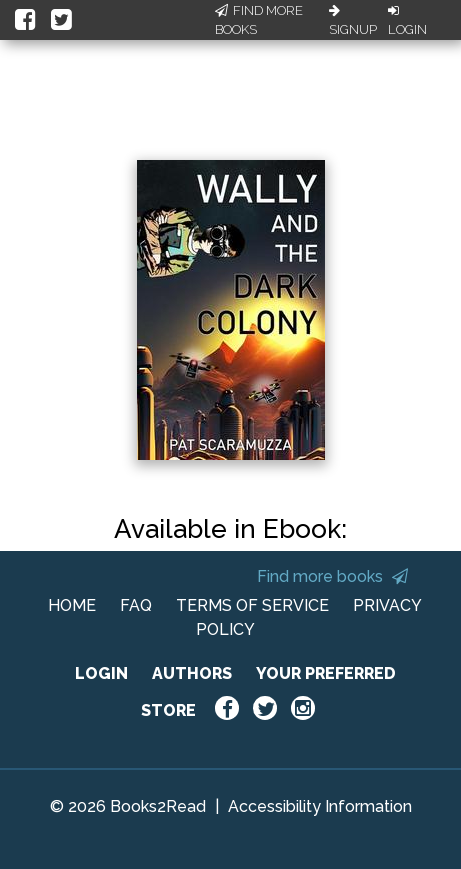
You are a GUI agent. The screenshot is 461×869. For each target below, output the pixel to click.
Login (407, 21)
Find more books (332, 576)
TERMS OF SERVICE (252, 605)
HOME (72, 605)
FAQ (136, 605)
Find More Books (259, 20)
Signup (353, 21)
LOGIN (101, 673)
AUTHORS (192, 673)
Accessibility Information (320, 806)
